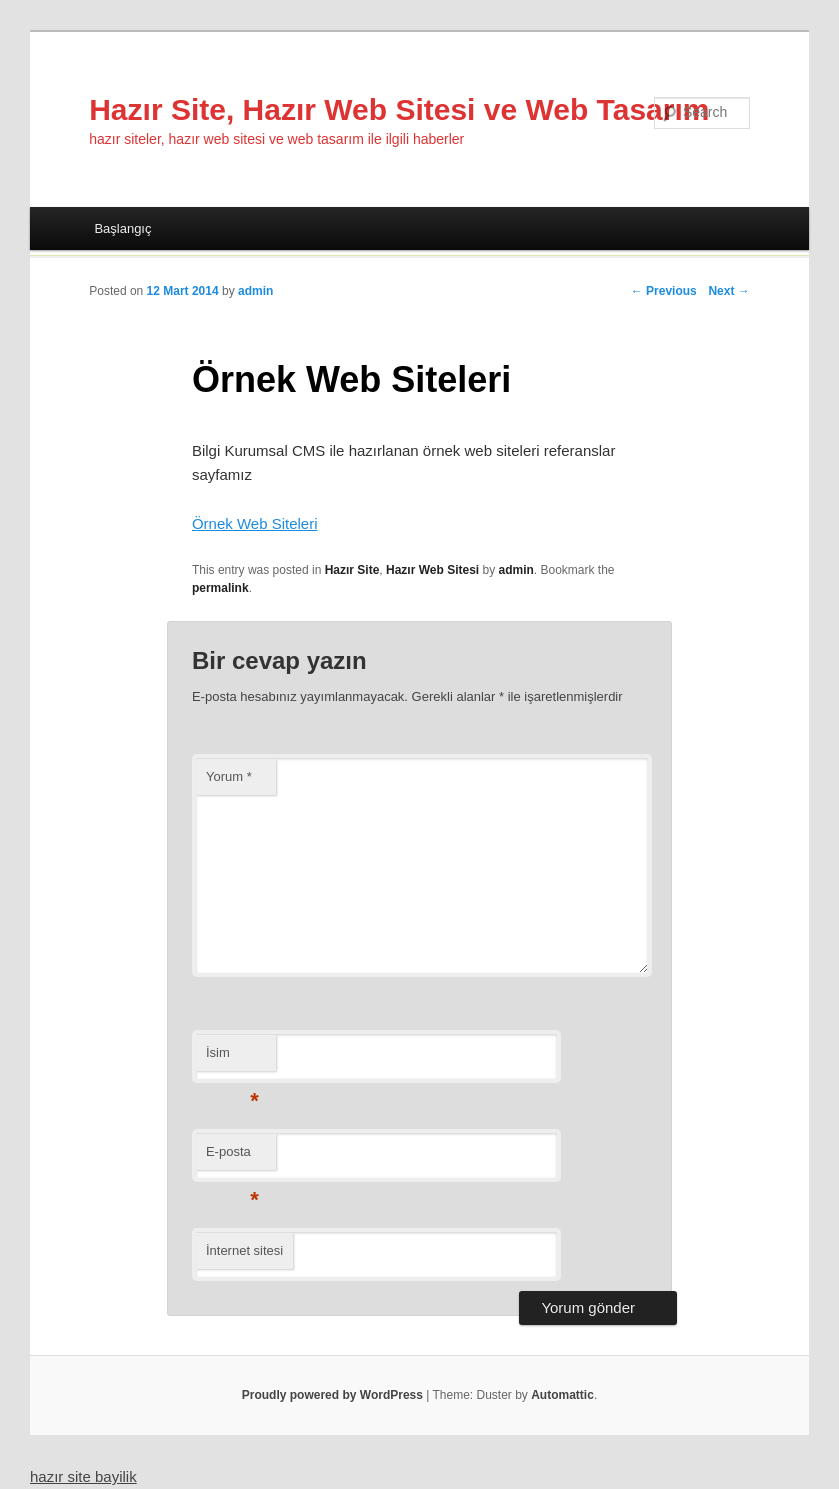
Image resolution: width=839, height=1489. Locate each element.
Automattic (562, 1395)
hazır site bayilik (83, 1476)
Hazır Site (352, 570)
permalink (220, 588)
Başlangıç (122, 228)
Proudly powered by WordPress (332, 1395)
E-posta (232, 1157)
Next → (728, 291)
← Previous (664, 291)
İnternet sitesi (244, 1250)
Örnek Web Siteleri (255, 523)
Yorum (229, 776)
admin (255, 291)
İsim (232, 1058)
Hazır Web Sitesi (432, 570)
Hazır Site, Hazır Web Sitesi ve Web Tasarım (399, 109)
